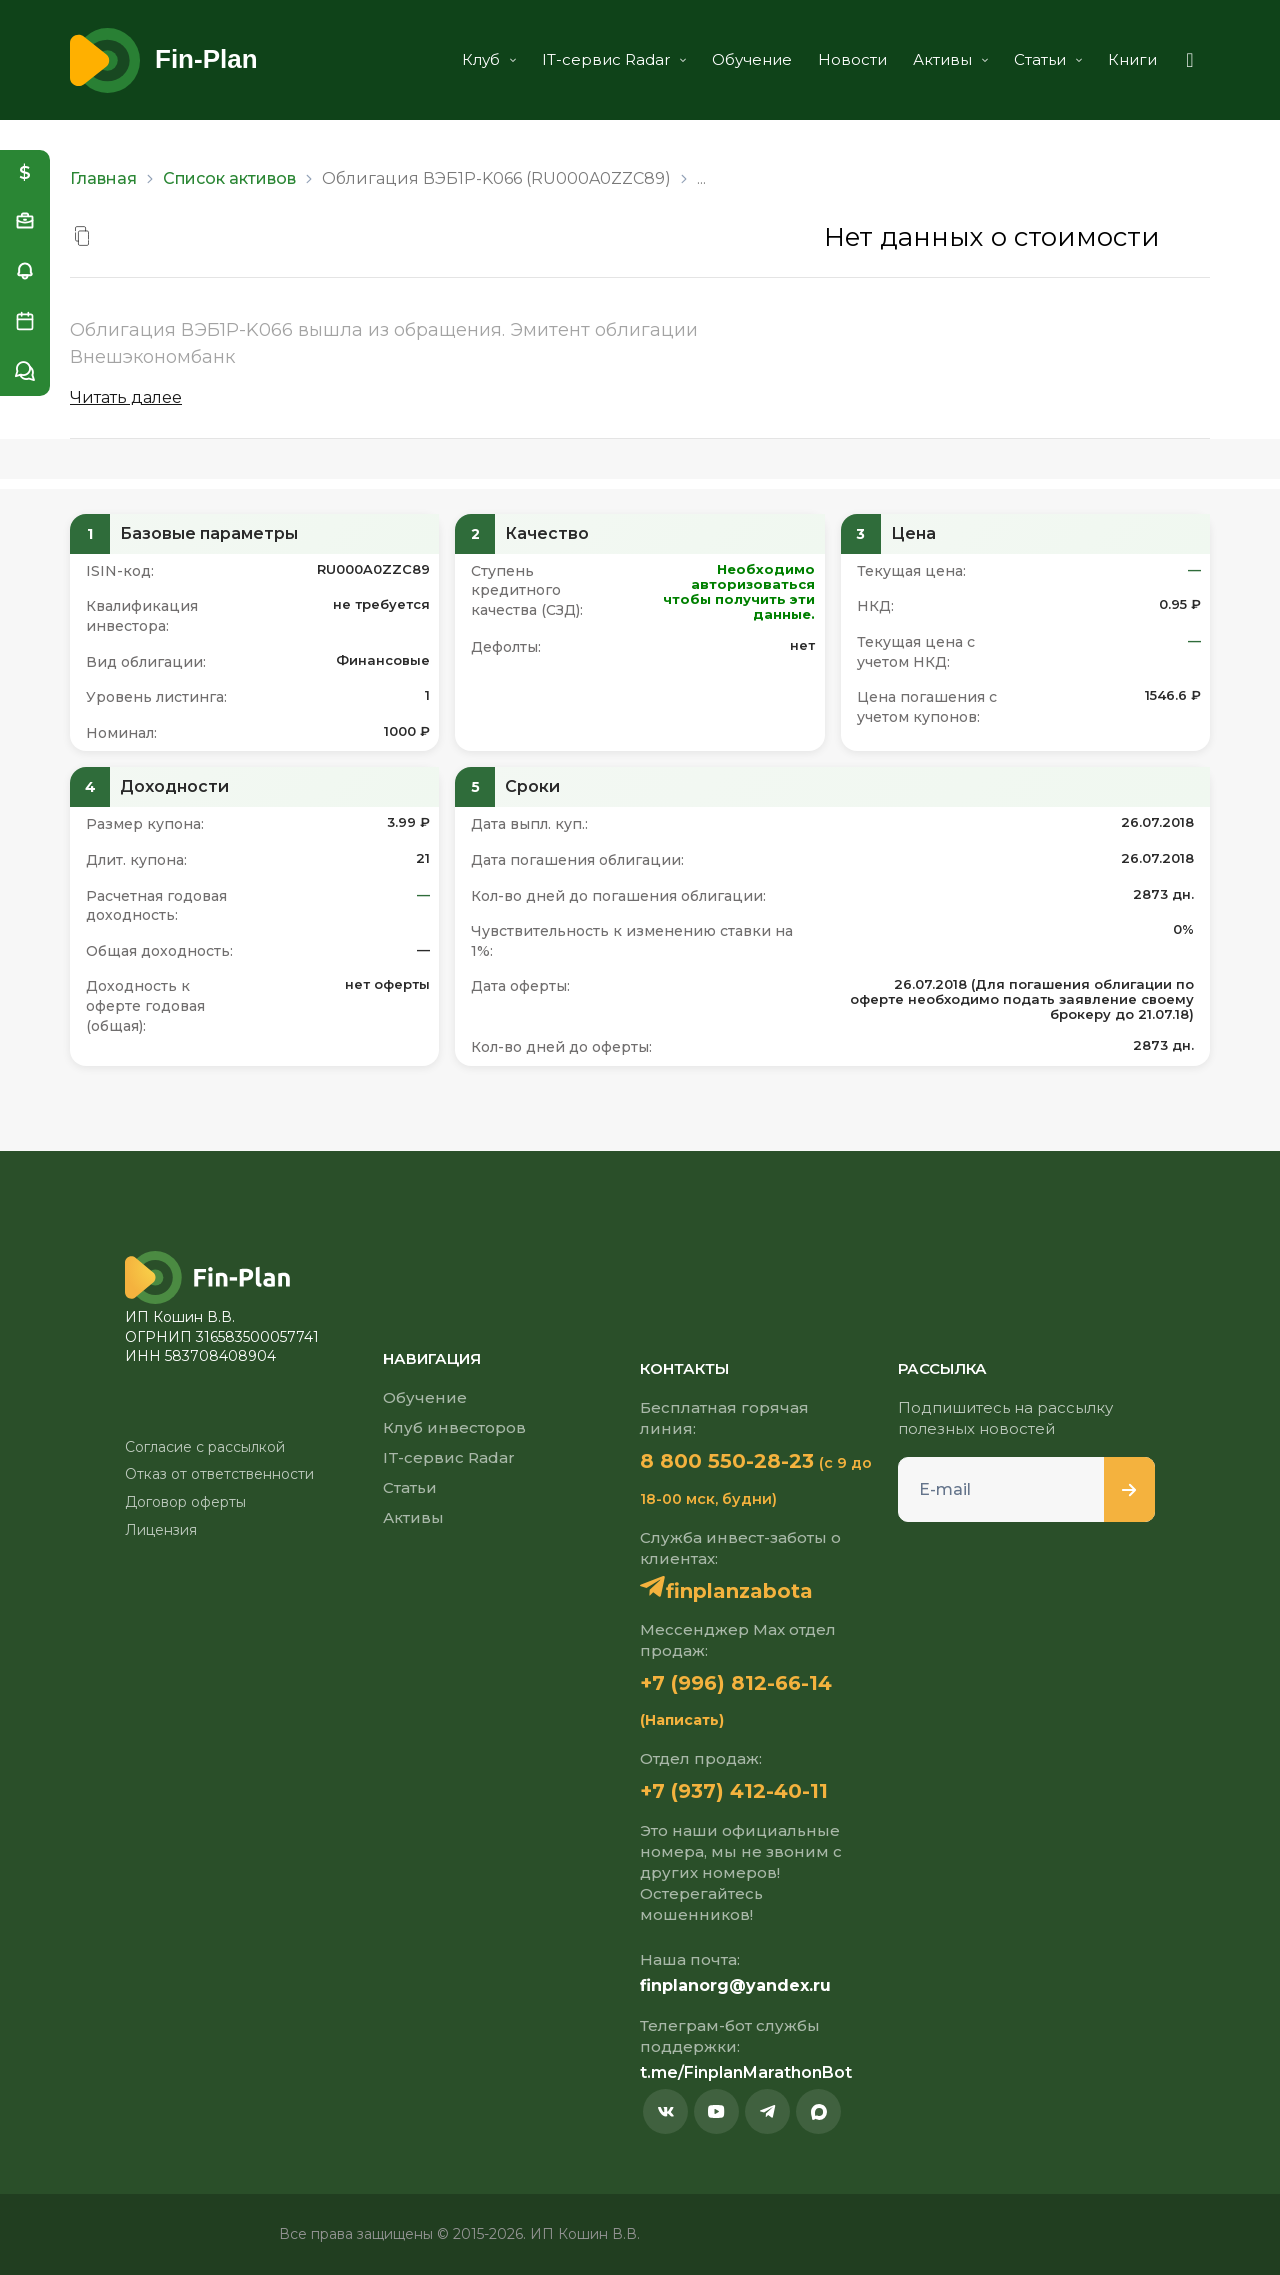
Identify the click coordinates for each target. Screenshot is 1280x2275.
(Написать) (682, 1720)
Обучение (752, 59)
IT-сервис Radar (614, 59)
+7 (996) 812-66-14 (736, 1683)
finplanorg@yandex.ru (735, 1985)
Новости (852, 59)
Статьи (1048, 59)
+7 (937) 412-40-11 (734, 1791)
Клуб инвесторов (454, 1427)
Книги (1132, 59)
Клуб (489, 59)
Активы (950, 59)
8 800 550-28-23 (727, 1461)
